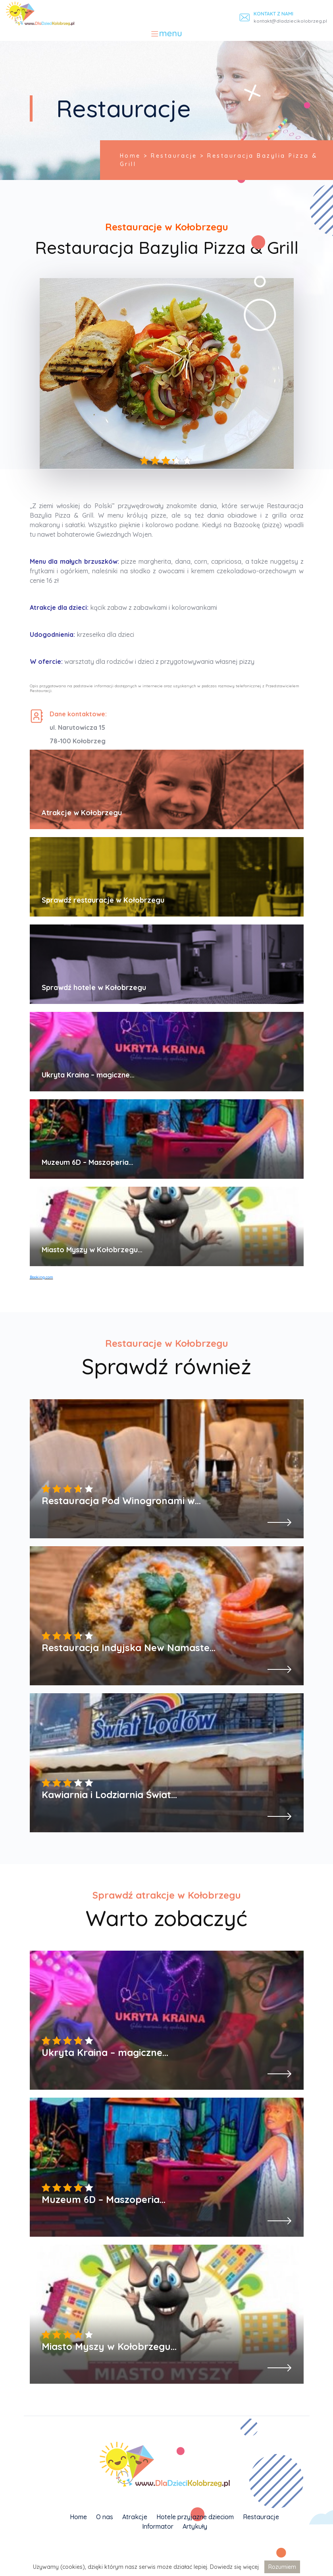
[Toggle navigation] (166, 34)
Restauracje (261, 2517)
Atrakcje (134, 2517)
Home (78, 2517)
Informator (157, 2526)
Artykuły (195, 2526)
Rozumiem (282, 2566)
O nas (104, 2517)
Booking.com (41, 1277)
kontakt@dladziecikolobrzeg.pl (290, 21)
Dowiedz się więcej (234, 2566)
